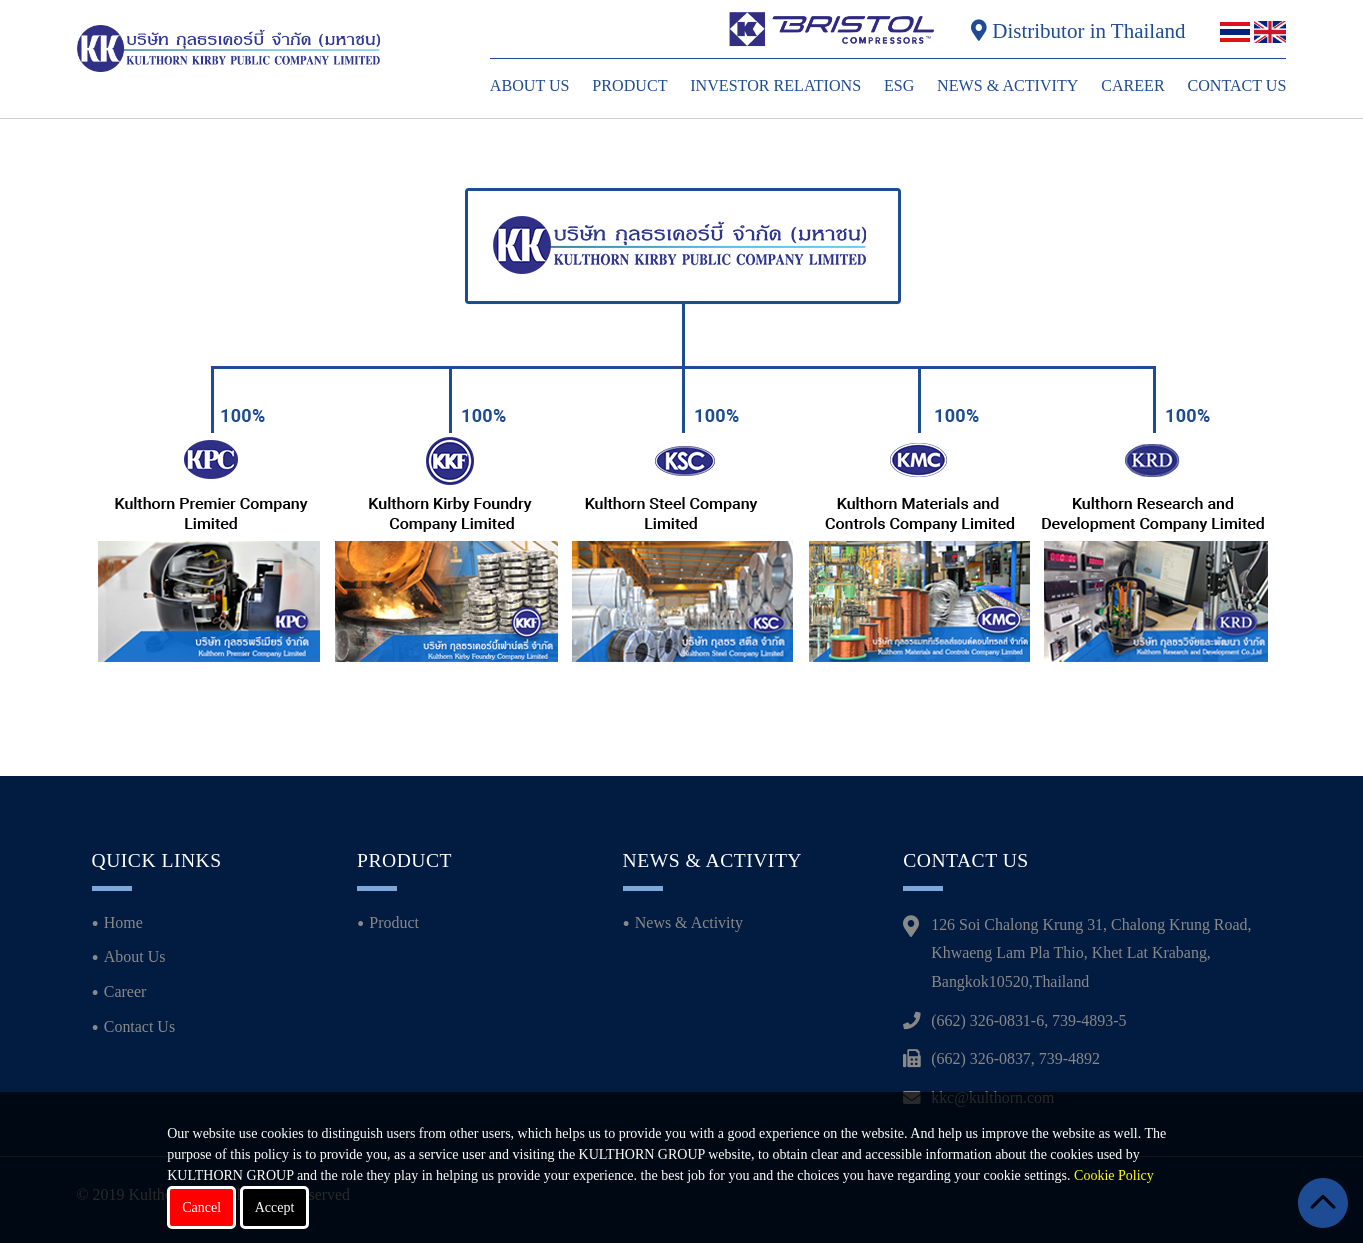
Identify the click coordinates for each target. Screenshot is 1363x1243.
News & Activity (1007, 85)
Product (629, 85)
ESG (899, 85)
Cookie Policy (1114, 1175)
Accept (275, 1207)
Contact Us (1236, 85)
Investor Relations (775, 85)
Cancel (201, 1207)
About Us (530, 85)
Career (1133, 85)
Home (123, 922)
